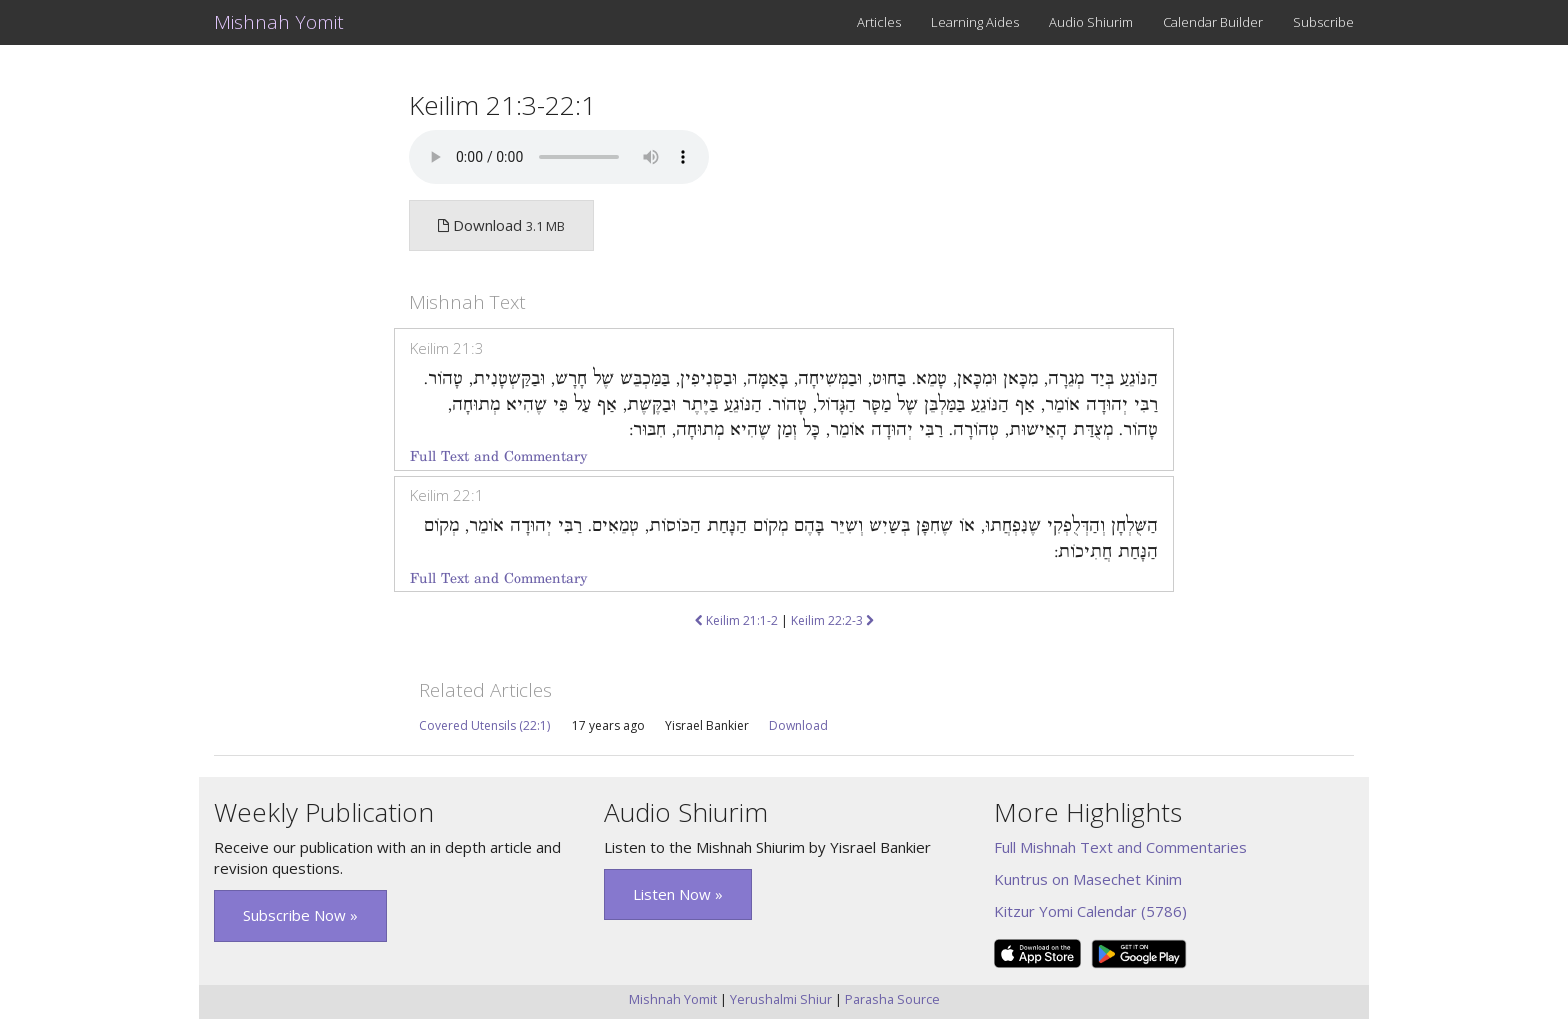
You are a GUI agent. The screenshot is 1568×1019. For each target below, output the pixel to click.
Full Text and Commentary (498, 456)
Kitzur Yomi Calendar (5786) (1090, 911)
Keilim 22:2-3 (832, 620)
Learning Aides (975, 22)
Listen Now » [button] (678, 894)
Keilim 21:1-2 (736, 620)
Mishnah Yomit (279, 22)
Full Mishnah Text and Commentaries (1120, 847)
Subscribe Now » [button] (300, 915)
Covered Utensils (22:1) (484, 725)
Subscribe (1323, 22)
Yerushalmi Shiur (781, 999)
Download (798, 725)
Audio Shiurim (1091, 22)
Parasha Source (892, 999)
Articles (879, 22)
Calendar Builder (1213, 22)
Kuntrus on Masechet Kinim (1088, 879)
